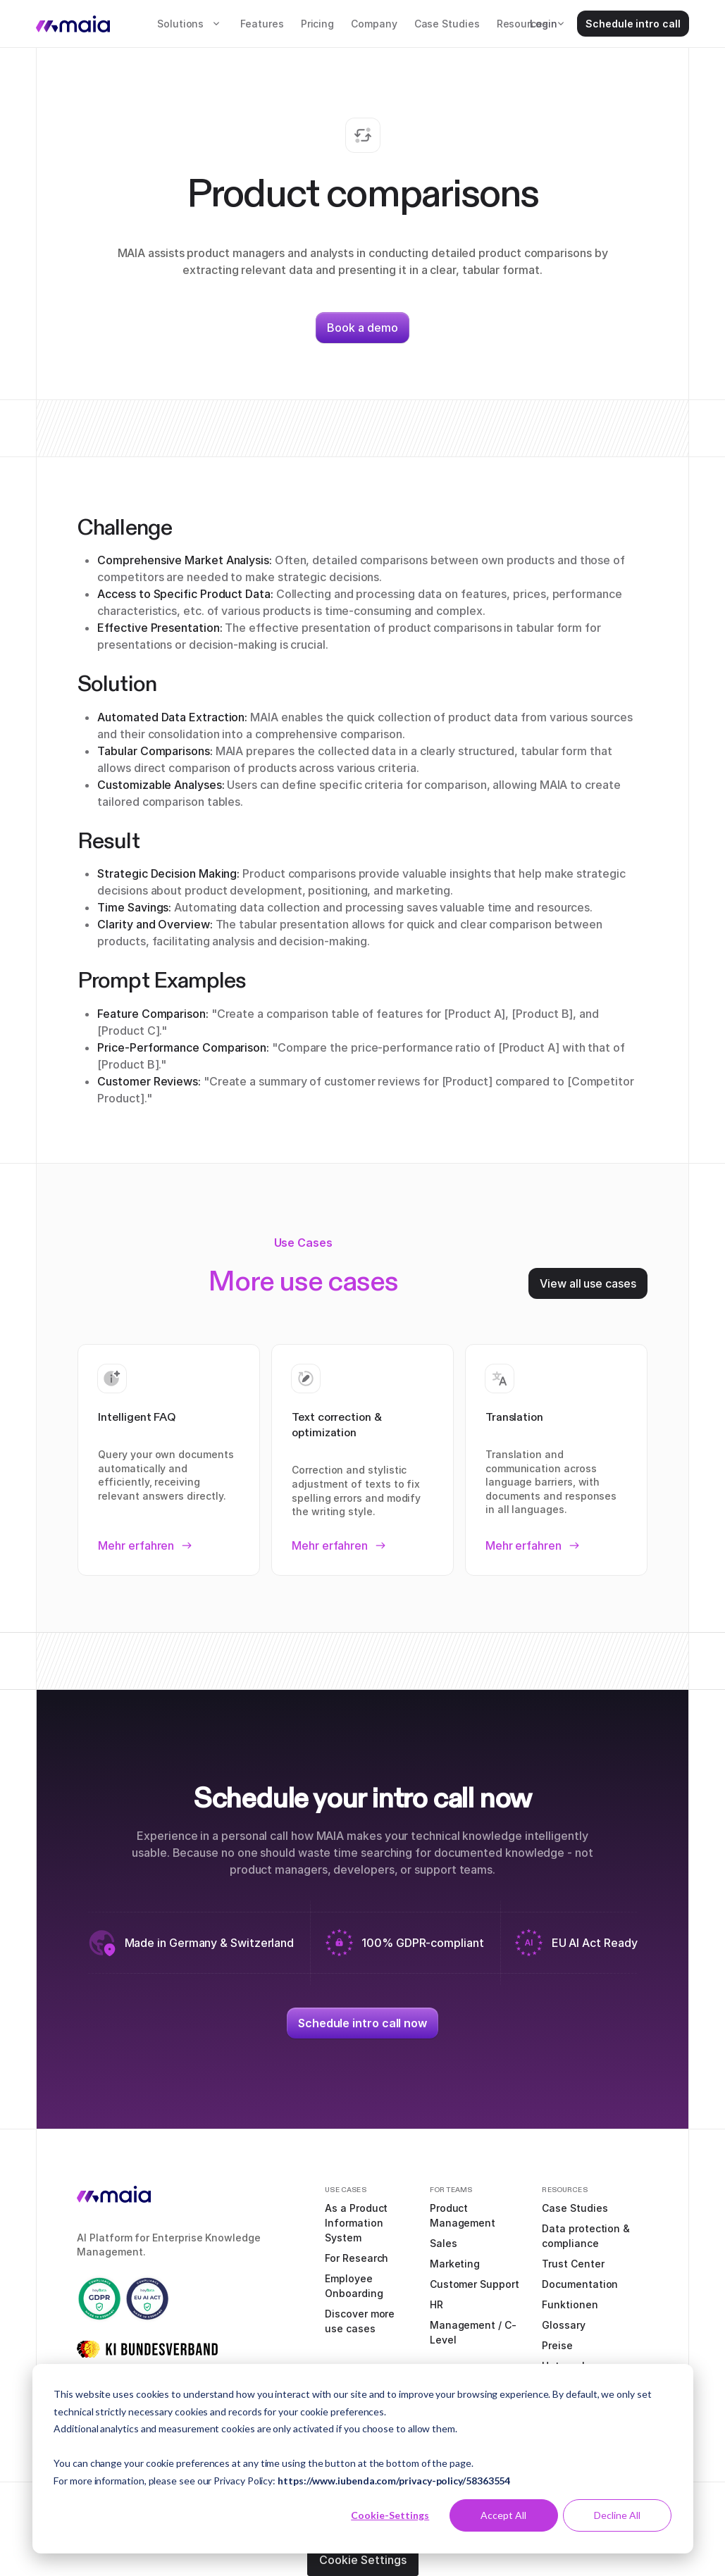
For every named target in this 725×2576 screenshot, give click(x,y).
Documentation (580, 2284)
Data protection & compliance (586, 2235)
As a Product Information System (356, 2223)
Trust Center (573, 2264)
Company (374, 24)
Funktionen (569, 2304)
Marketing (455, 2264)
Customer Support (474, 2284)
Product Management (462, 2215)
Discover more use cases (360, 2321)
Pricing (317, 24)
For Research (356, 2258)
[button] (190, 24)
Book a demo (362, 328)
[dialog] (362, 2458)
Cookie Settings (363, 2560)
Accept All (503, 2515)
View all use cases (588, 1283)
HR (436, 2304)
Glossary (563, 2325)
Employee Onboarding (354, 2285)
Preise (557, 2345)
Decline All (617, 2515)
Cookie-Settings (390, 2515)
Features (261, 24)
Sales (443, 2243)
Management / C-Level (473, 2332)
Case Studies (447, 24)
